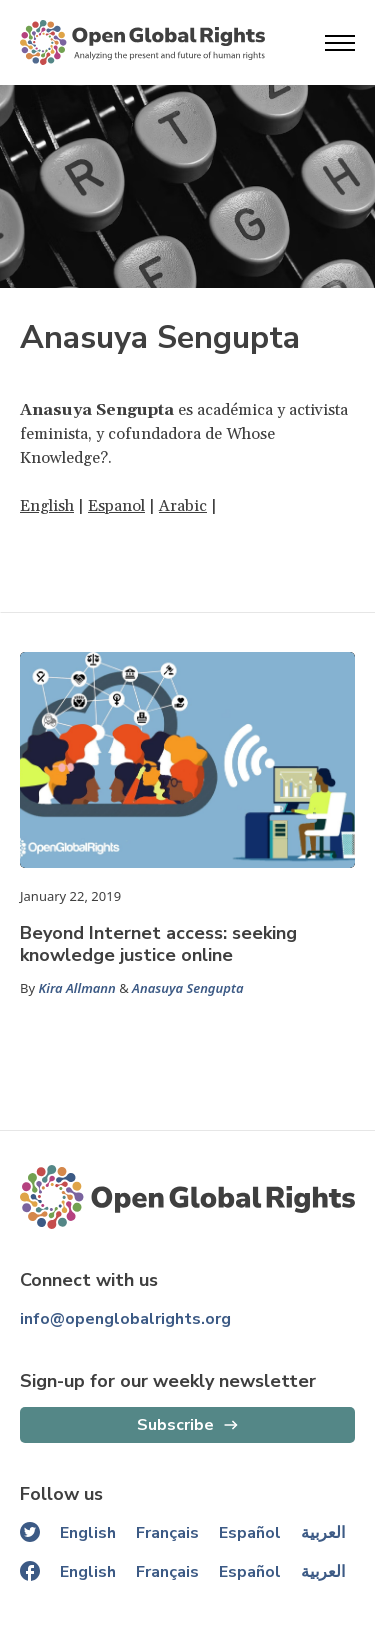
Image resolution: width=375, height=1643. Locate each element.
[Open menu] (340, 43)
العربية (323, 1533)
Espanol (116, 506)
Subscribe (175, 1425)
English (47, 506)
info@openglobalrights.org (125, 1319)
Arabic (183, 506)
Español (250, 1533)
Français (167, 1533)
